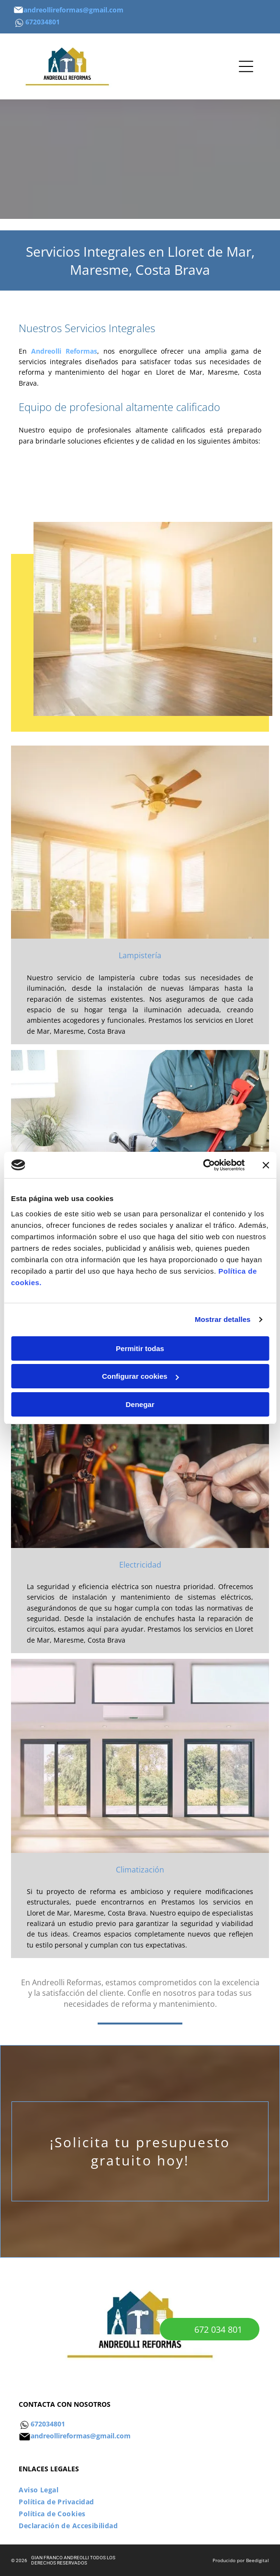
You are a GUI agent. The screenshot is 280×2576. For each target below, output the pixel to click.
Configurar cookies (140, 1376)
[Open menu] (246, 66)
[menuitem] (140, 2490)
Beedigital (257, 2560)
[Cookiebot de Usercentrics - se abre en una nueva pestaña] (203, 1165)
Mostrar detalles (223, 1319)
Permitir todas (140, 1348)
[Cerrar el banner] (265, 1165)
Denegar (139, 1404)
